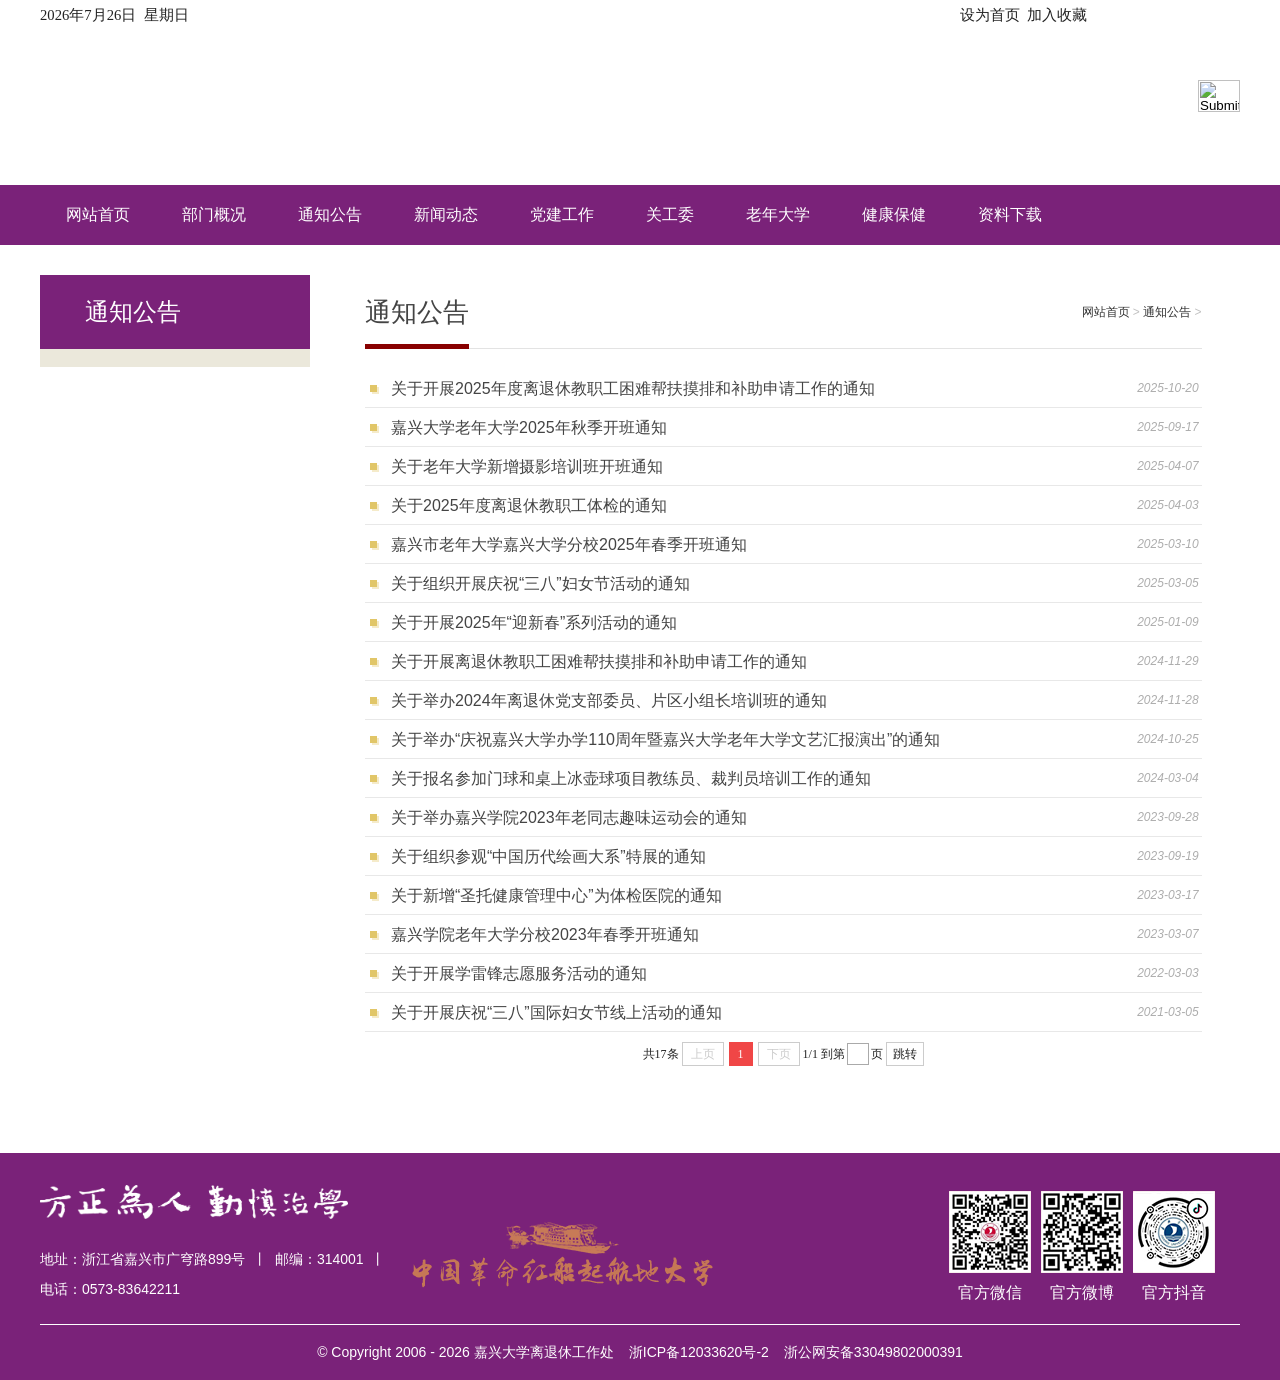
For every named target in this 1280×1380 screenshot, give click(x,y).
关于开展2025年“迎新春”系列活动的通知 (534, 622)
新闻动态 (446, 214)
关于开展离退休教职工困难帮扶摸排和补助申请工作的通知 (599, 661)
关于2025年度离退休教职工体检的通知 (529, 505)
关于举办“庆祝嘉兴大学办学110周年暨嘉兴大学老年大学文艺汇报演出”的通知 (665, 739)
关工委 (670, 214)
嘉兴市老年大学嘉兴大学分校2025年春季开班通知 (569, 544)
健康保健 (894, 214)
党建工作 (562, 214)
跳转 (905, 1054)
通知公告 (330, 214)
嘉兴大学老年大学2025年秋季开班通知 (529, 427)
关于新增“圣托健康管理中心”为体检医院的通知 (556, 895)
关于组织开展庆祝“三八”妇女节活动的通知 (540, 583)
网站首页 (98, 214)
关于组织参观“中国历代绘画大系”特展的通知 (548, 856)
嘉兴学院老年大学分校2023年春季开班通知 (545, 934)
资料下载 (1010, 214)
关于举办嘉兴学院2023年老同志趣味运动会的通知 (569, 817)
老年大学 (778, 214)
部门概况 (214, 214)
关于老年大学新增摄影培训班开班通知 (527, 466)
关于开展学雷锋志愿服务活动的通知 (519, 973)
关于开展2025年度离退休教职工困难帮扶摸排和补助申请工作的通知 (633, 388)
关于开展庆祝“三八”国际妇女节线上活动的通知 (556, 1012)
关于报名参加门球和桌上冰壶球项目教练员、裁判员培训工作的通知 (631, 778)
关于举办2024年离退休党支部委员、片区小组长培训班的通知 (609, 700)
